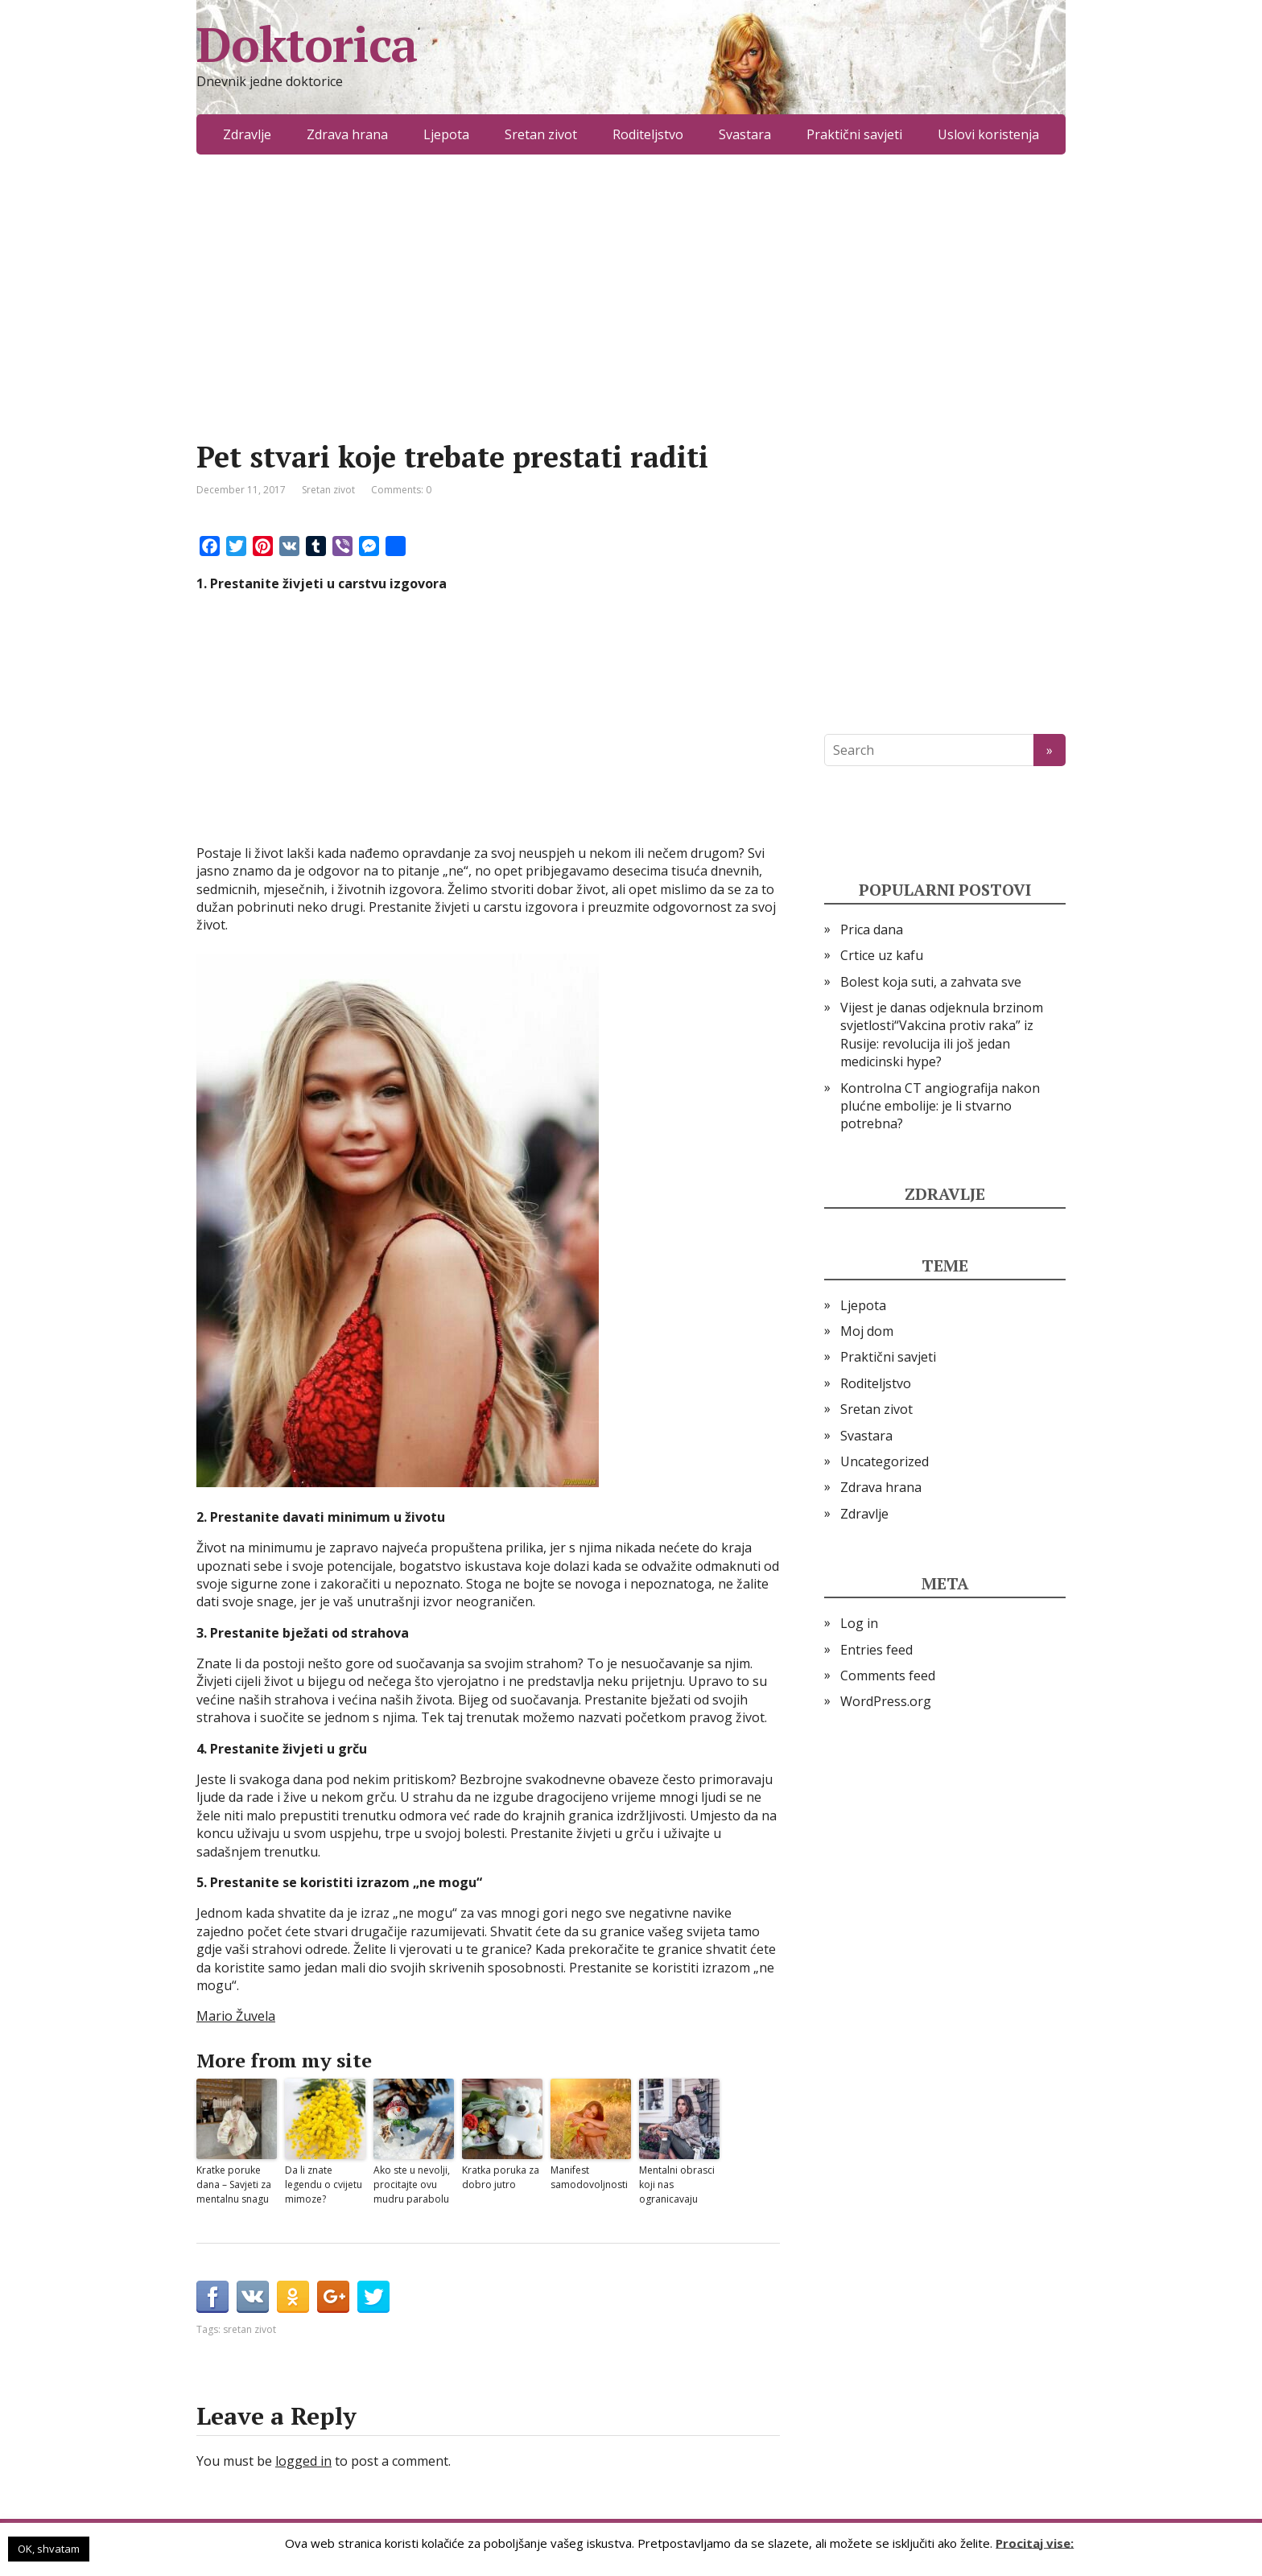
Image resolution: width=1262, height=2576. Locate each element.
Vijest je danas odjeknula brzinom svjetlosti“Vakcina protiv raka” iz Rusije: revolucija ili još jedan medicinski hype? (941, 1034)
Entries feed (876, 1650)
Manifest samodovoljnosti (589, 2177)
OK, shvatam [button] (49, 2548)
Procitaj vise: (1035, 2542)
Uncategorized (884, 1461)
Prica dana (871, 929)
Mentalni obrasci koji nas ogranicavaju (677, 2184)
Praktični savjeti (854, 134)
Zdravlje (247, 134)
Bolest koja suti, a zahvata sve (930, 982)
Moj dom (866, 1331)
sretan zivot (249, 2329)
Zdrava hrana (347, 134)
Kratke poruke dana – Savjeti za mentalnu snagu (233, 2184)
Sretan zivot (541, 134)
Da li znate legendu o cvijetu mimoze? (323, 2184)
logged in (303, 2461)
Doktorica (306, 44)
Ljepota (446, 134)
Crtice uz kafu (881, 955)
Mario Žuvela (235, 2016)
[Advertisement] (488, 322)
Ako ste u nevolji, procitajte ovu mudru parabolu (411, 2184)
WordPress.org (885, 1701)
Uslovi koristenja (988, 134)
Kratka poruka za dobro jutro (500, 2177)
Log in (859, 1623)
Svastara (745, 134)
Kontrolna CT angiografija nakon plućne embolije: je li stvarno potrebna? (940, 1106)
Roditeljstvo (647, 134)
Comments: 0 (401, 490)
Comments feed (887, 1675)
